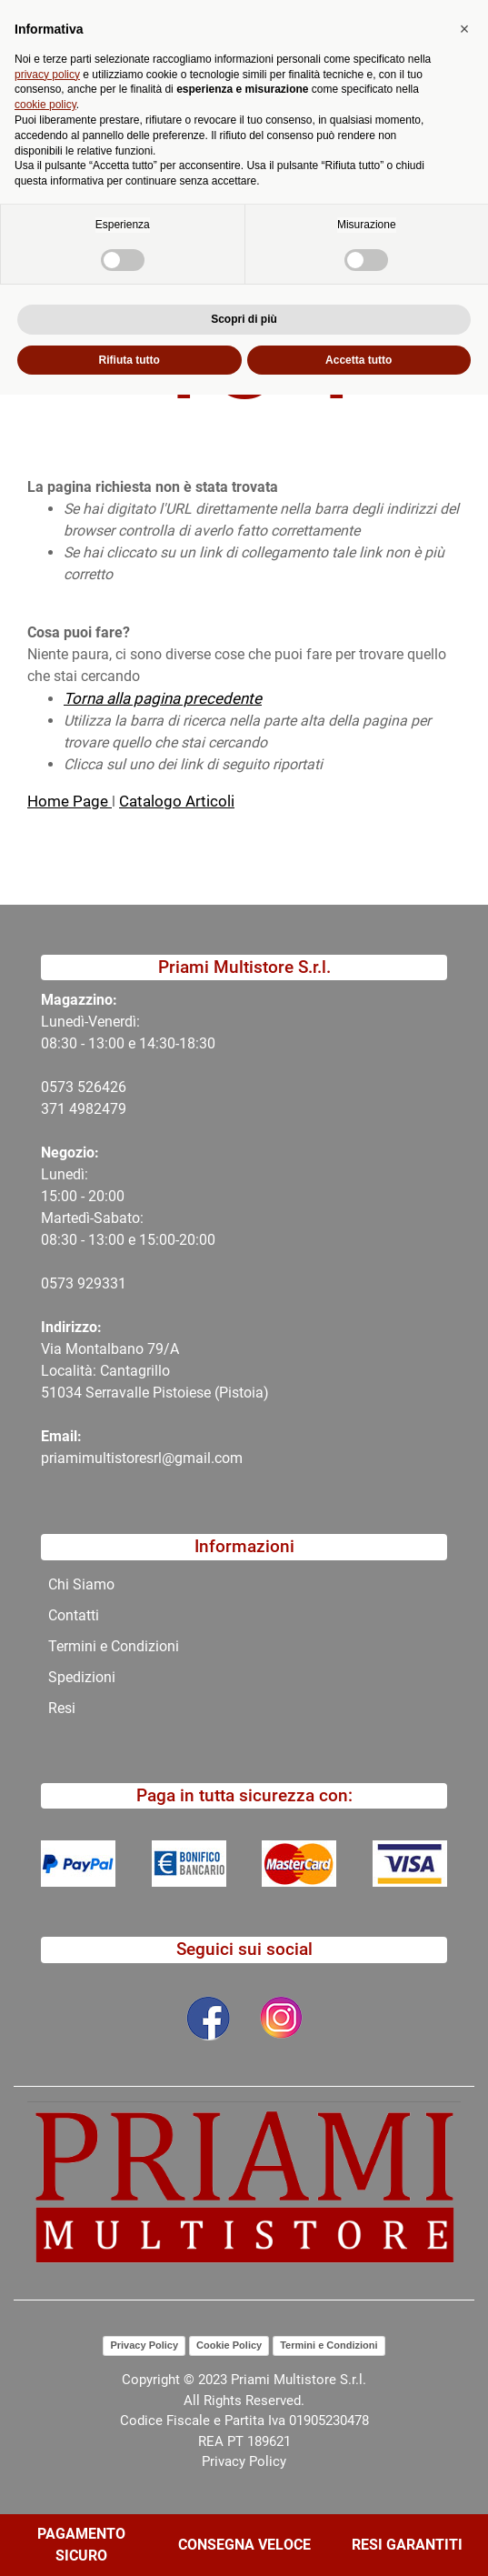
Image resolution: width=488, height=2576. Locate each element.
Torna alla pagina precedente (163, 698)
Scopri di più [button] (244, 2499)
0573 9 (63, 1283)
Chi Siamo (81, 1584)
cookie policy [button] (45, 2286)
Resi (61, 1708)
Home (47, 149)
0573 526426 (83, 1087)
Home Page (69, 801)
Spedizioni (81, 1677)
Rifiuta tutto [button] (129, 2540)
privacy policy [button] (47, 2255)
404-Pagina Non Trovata (169, 149)
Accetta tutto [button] (358, 2540)
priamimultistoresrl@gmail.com (142, 1458)
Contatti (73, 1615)
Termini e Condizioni (113, 1646)
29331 (105, 1283)
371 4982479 (83, 1109)
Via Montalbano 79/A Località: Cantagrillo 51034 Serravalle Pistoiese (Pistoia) (155, 1370)
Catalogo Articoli (176, 801)
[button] (182, 111)
